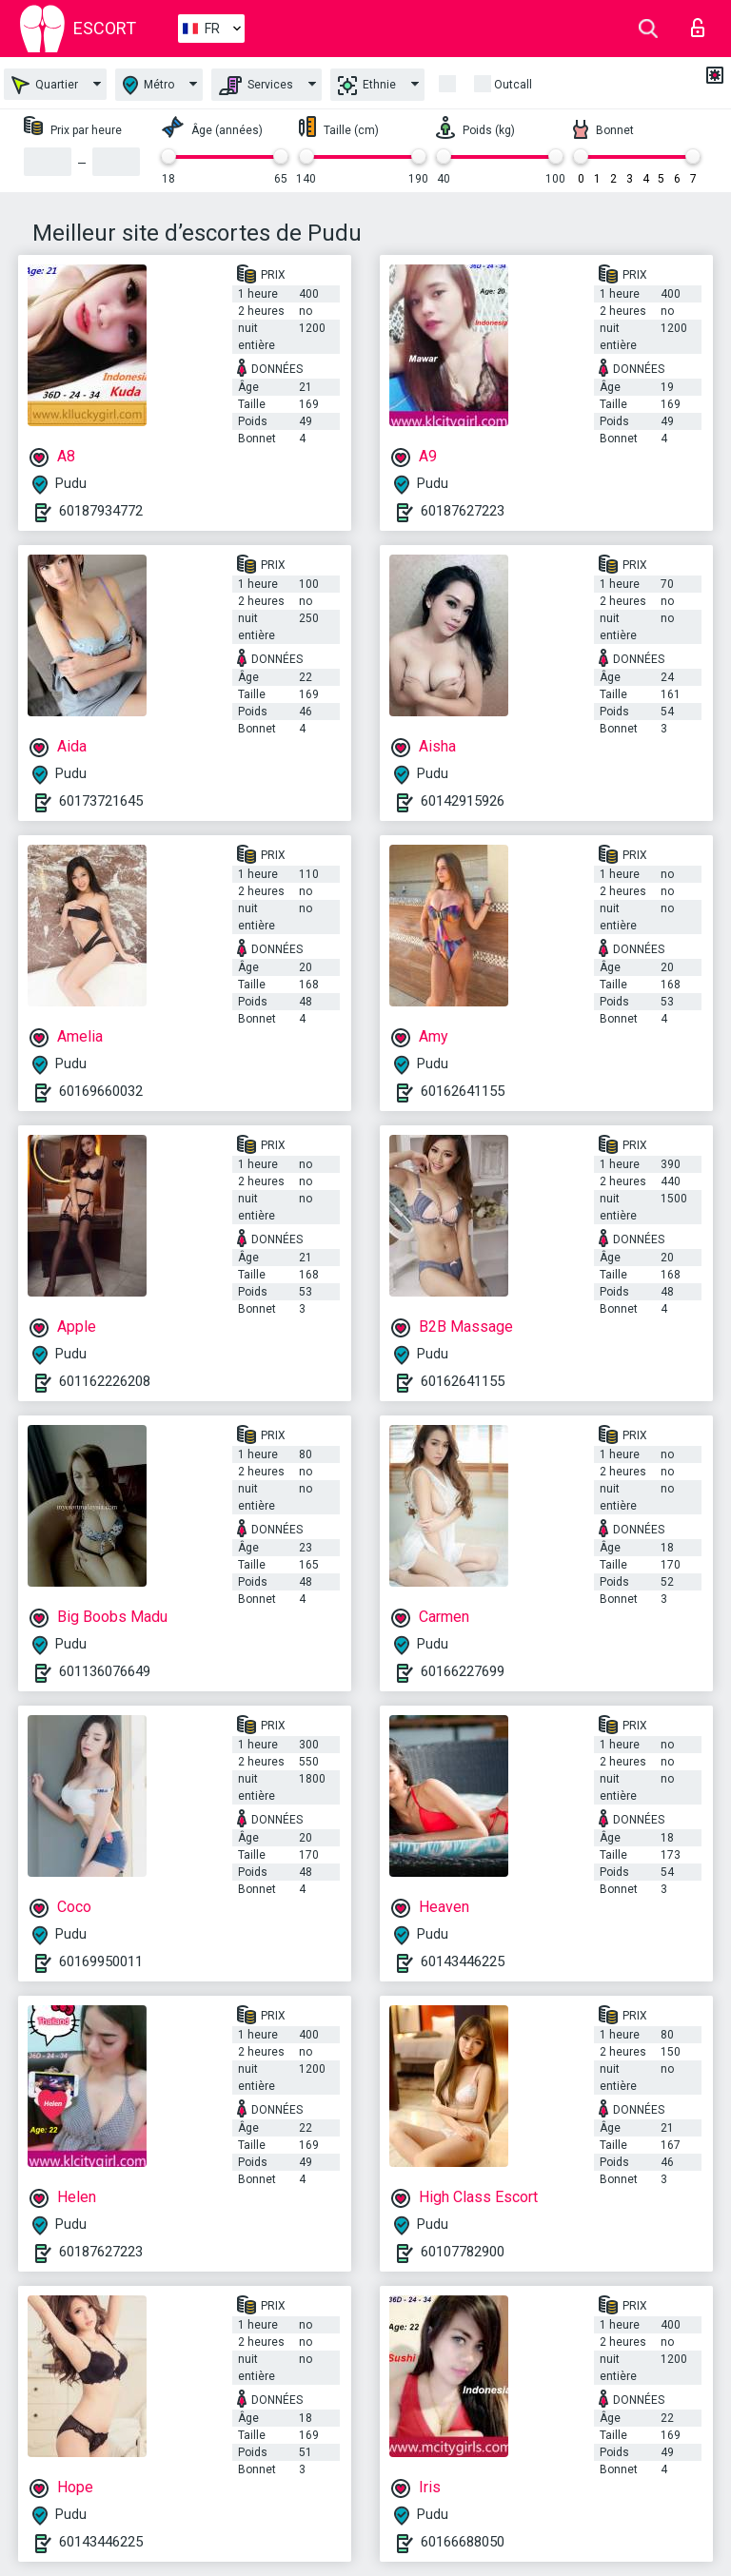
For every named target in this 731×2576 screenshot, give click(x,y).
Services (256, 85)
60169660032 (101, 1091)
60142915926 (462, 801)
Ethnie (367, 85)
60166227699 (462, 1671)
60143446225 (462, 1961)
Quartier (44, 85)
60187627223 (462, 510)
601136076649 (104, 1671)
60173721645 (101, 801)
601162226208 (104, 1381)
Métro (148, 85)
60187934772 (101, 510)
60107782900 (462, 2251)
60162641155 (462, 1091)
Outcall (513, 84)
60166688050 (462, 2541)
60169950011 (101, 1961)
